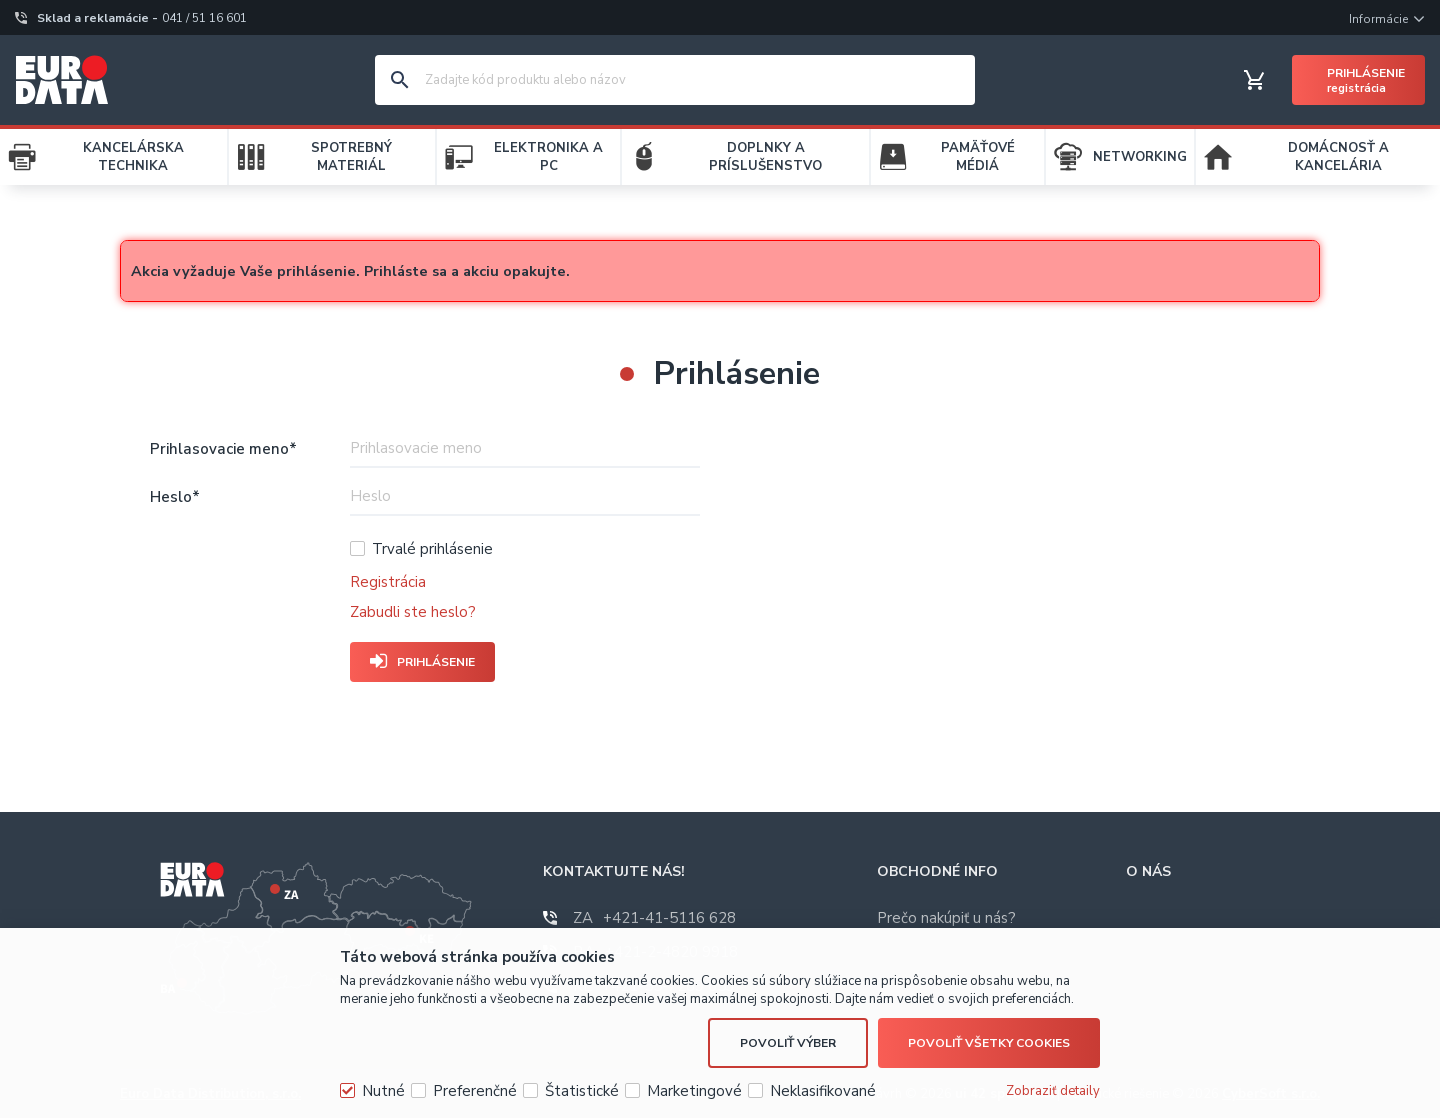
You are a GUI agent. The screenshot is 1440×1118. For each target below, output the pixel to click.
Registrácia (388, 582)
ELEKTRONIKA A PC (548, 157)
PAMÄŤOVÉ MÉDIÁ (978, 157)
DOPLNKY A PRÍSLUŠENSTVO (765, 157)
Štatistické (582, 1091)
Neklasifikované (823, 1091)
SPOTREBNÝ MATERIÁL (351, 157)
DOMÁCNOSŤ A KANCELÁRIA (1338, 157)
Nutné (383, 1091)
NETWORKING (1140, 157)
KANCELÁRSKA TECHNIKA (133, 157)
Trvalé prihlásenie (432, 549)
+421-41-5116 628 (654, 918)
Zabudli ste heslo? (413, 612)
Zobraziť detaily (1053, 1091)
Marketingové (694, 1091)
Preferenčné (475, 1091)
